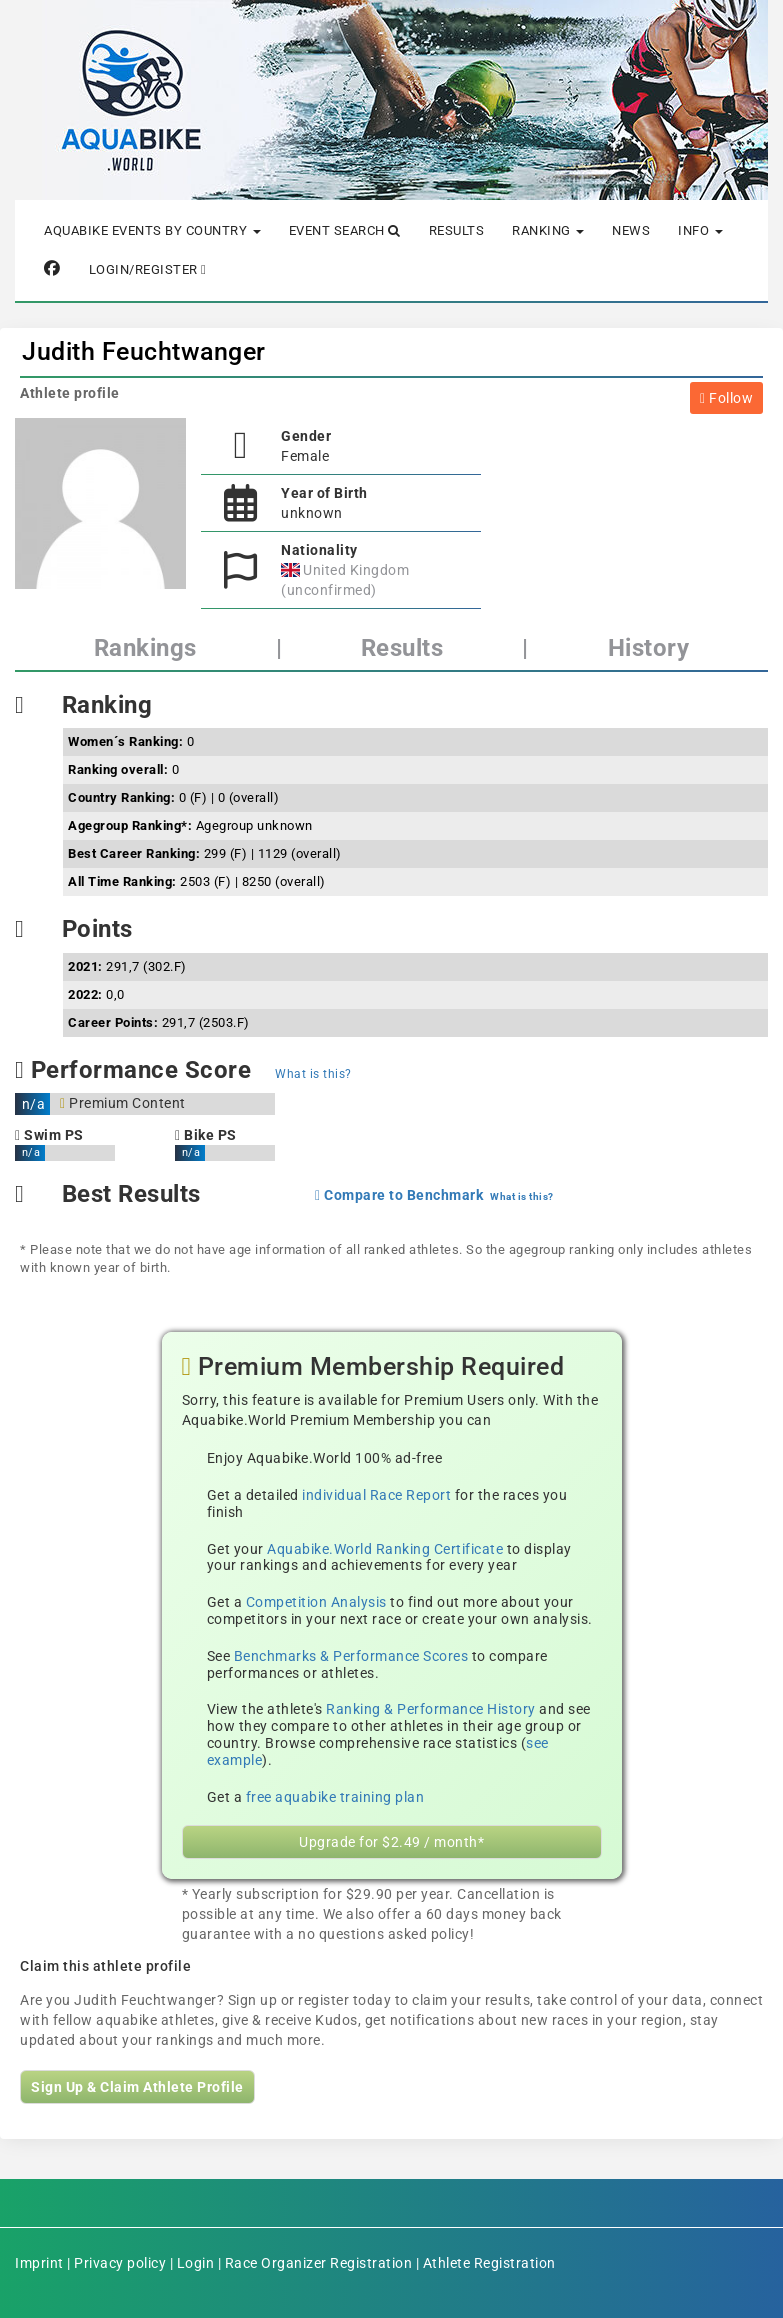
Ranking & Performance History (431, 1709)
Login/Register (148, 269)
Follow (726, 398)
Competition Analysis (316, 1602)
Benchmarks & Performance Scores (351, 1656)
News (631, 230)
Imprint (39, 2263)
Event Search (345, 230)
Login (196, 2263)
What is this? (313, 1074)
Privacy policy (120, 2263)
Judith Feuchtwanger (144, 351)
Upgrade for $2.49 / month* (391, 1842)
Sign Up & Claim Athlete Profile (137, 2087)
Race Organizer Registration (319, 2263)
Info (700, 230)
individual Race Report (376, 1495)
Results (457, 230)
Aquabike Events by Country (152, 230)
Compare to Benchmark (399, 1195)
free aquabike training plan (335, 1797)
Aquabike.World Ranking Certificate (385, 1549)
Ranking (548, 230)
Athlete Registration (489, 2263)
